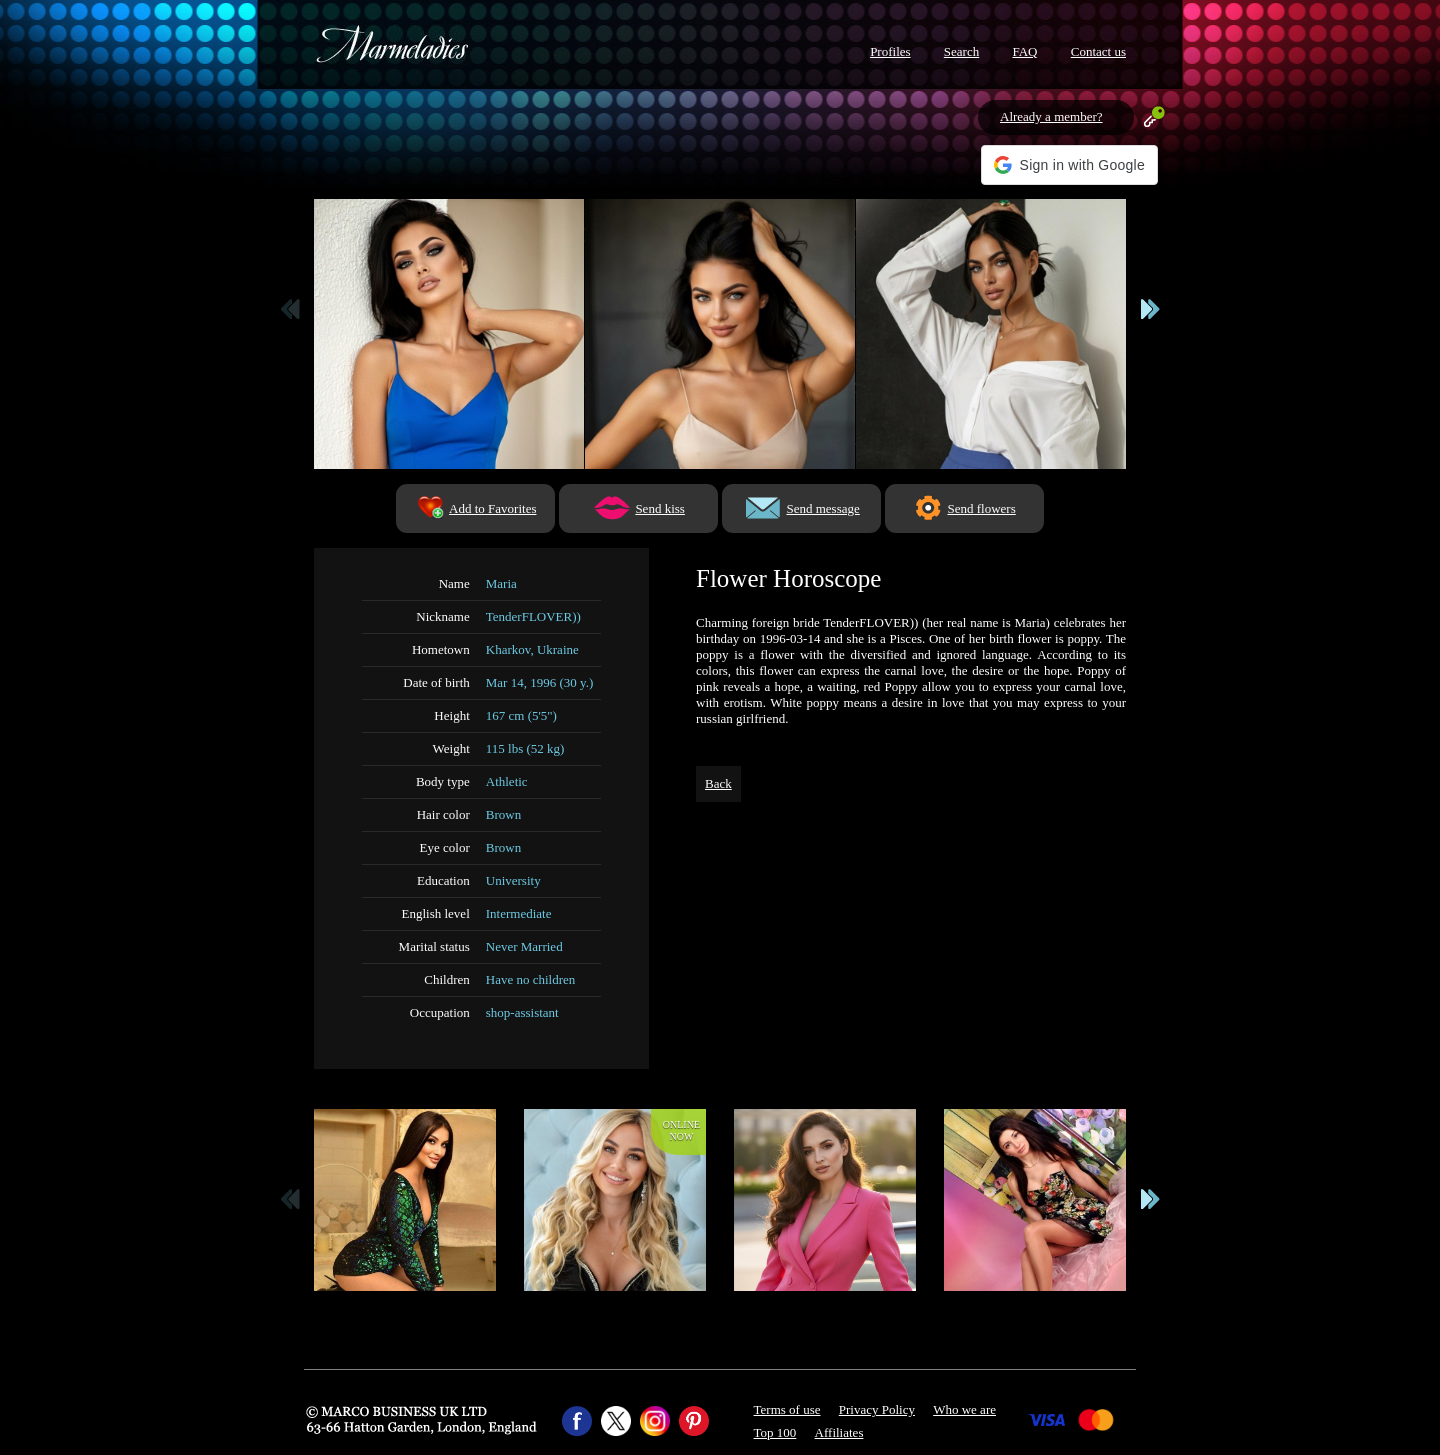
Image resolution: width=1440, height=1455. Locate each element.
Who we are (964, 1409)
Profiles (890, 51)
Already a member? (1051, 116)
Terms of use (787, 1409)
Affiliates (839, 1432)
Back (718, 783)
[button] (1069, 165)
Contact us (1098, 51)
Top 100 (775, 1432)
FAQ (1024, 51)
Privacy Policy (877, 1409)
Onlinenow (681, 1130)
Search (961, 51)
